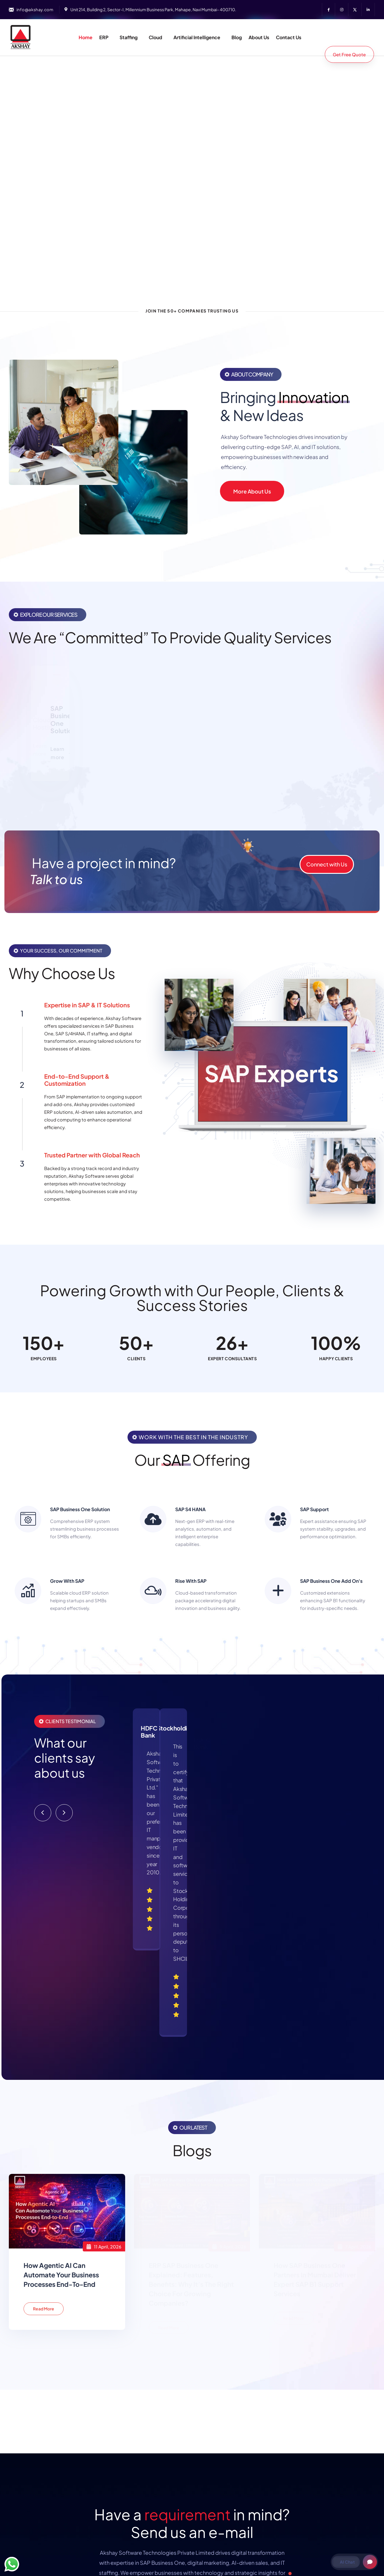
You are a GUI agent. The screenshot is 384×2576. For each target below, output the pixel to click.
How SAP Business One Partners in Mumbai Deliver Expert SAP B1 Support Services (315, 2071)
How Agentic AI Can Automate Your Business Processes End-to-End (61, 2066)
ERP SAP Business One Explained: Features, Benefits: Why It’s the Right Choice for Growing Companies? (191, 2076)
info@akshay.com (34, 9)
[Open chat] (370, 2562)
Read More (43, 2100)
